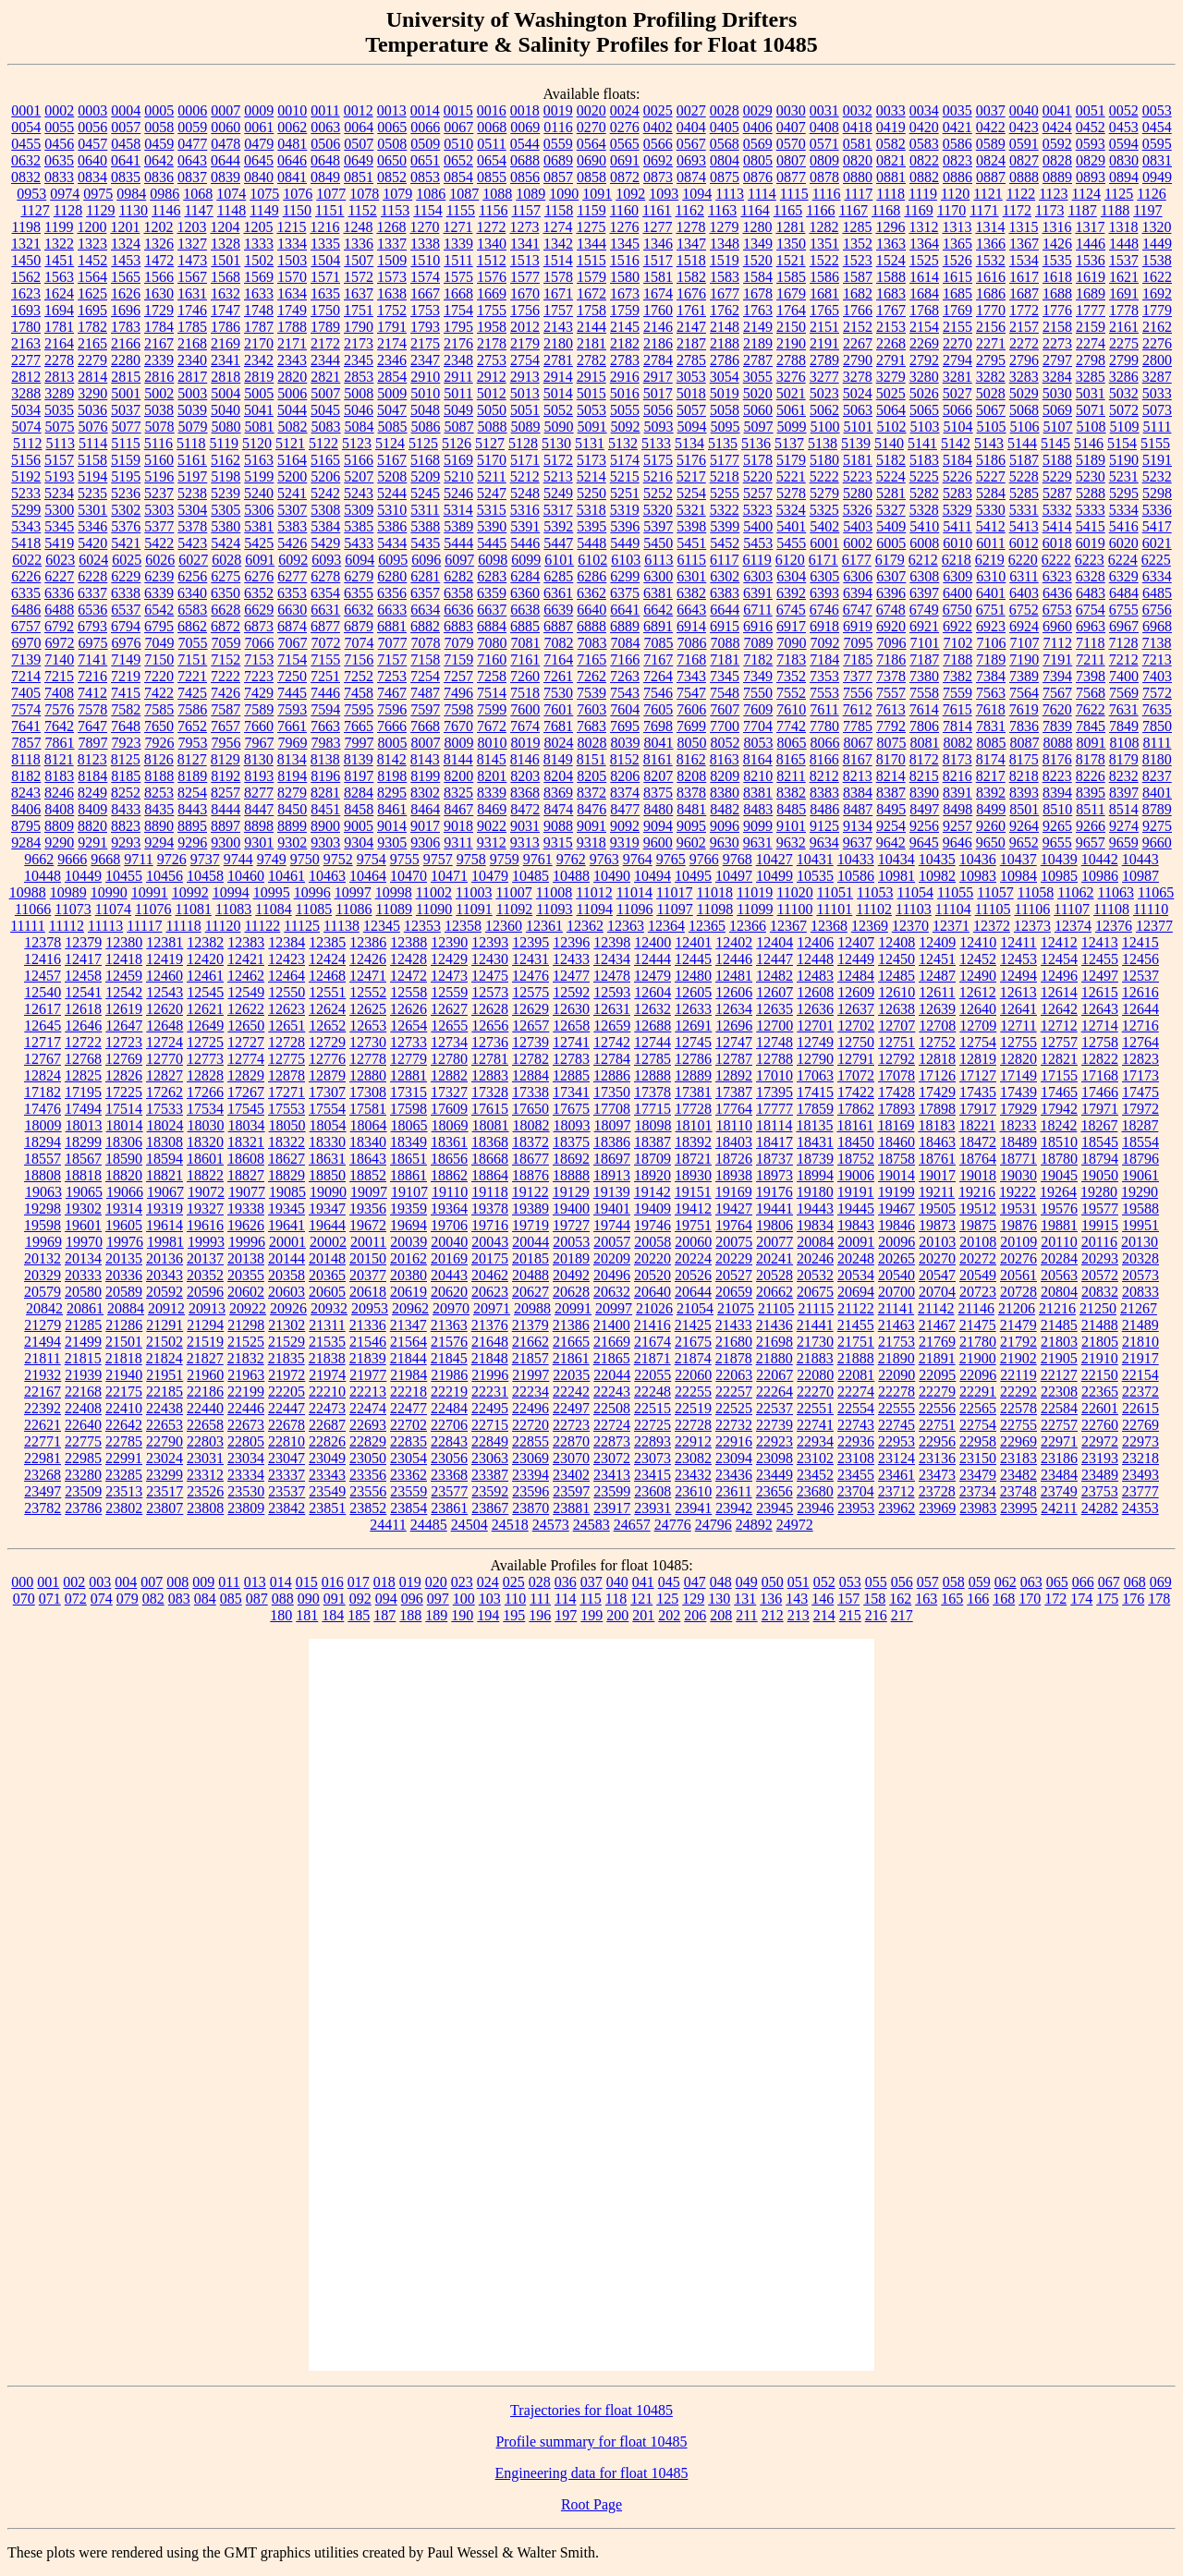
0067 (458, 127)
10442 (1099, 859)
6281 (425, 576)
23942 (733, 1508)
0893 (1090, 177)
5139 (856, 443)
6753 (1057, 609)
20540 (896, 1275)
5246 (458, 493)
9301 (259, 842)
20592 (164, 1292)
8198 (392, 776)
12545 (205, 992)
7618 (991, 709)
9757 (438, 859)
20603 (286, 1292)
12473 (449, 975)
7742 (791, 726)
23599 (611, 1491)
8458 (358, 809)
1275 (590, 227)
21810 (1140, 1341)
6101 (559, 560)
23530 (245, 1491)
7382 (957, 676)
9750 (305, 859)
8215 (924, 776)
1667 (425, 293)
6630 (292, 609)
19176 (774, 1192)
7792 (891, 726)
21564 (408, 1341)
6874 (292, 626)
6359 (491, 593)
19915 (1099, 1225)
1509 (392, 260)
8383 (824, 792)
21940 (123, 1375)
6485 (1157, 593)
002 (74, 1582)
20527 (733, 1275)
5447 (558, 543)
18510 (1059, 1142)
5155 (1155, 443)
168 (1004, 1598)
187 (384, 1615)
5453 (758, 543)
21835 (286, 1358)
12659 (611, 1025)
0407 (791, 127)
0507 (358, 144)
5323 (758, 510)
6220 (1023, 560)
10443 (1140, 859)
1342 (558, 243)
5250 (591, 493)
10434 (896, 859)
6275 (225, 576)
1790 (358, 327)
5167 (392, 460)
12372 (991, 926)
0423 (1024, 127)
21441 (815, 1325)
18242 (1058, 1125)
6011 (990, 543)
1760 (658, 310)
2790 (857, 360)
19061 (1140, 1175)
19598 (42, 1225)
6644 (724, 609)
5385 (358, 526)
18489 (1018, 1142)
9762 (571, 859)
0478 (225, 144)
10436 (977, 859)
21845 (449, 1358)
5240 (259, 493)
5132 (623, 443)
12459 (123, 975)
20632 (611, 1292)
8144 (458, 759)
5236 (125, 493)
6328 (1090, 576)
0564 (591, 144)
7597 (425, 709)
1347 (691, 243)
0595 (1157, 144)
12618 (83, 1009)
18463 (937, 1142)
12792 (896, 1059)
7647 (92, 726)
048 (721, 1582)
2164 (59, 343)
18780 (1059, 1158)
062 (1005, 1582)
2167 (159, 343)
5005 (259, 393)
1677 (724, 293)
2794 (957, 360)
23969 (937, 1508)
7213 (1157, 659)
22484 (449, 1408)
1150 (297, 210)
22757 (1059, 1425)
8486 (824, 809)
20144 (286, 1258)
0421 (957, 127)
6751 (991, 609)
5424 (225, 543)
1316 (1056, 227)
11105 (993, 909)
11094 (595, 909)
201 (643, 1615)
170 (1029, 1598)
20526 (693, 1275)
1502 (259, 260)
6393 (824, 593)
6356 (392, 593)
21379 (530, 1325)
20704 (937, 1292)
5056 (658, 410)
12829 (245, 1075)
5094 (692, 426)
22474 (367, 1408)
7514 (491, 693)
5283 (957, 493)
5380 (225, 526)
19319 (164, 1208)
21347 (408, 1325)
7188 (957, 659)
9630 (724, 842)
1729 (159, 310)
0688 (525, 160)
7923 (126, 743)
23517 (164, 1491)
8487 (857, 809)
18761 (937, 1158)
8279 (292, 792)
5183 (924, 460)
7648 (125, 726)
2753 (491, 360)
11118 (183, 926)
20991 (573, 1308)
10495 (693, 876)
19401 (611, 1208)
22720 (530, 1425)
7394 (1057, 676)
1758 (591, 310)
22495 (489, 1408)
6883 (458, 626)
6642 (658, 609)
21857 (530, 1358)
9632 (791, 842)
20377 (367, 1275)
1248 (357, 227)
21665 (571, 1341)
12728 (286, 1042)
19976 (124, 1242)
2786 (724, 360)
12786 (693, 1059)
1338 (425, 243)
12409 (937, 942)
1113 (729, 193)
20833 (1140, 1292)
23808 (205, 1508)
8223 (1057, 776)
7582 (125, 709)
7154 (292, 659)
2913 (525, 377)
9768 (737, 859)
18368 (489, 1142)
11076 (153, 909)
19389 (530, 1208)
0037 (991, 110)
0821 (891, 160)
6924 (1024, 626)
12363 (625, 926)
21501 (123, 1341)
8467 (458, 809)
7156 (358, 659)
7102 (958, 643)
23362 (408, 1475)
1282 (823, 227)
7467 (392, 693)
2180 (558, 343)
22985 (83, 1458)
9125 (824, 826)
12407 (855, 942)
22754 (977, 1425)
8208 (691, 776)
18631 (327, 1158)
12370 (910, 926)
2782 (591, 360)
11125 (302, 926)
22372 (1140, 1391)
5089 (526, 426)
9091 (591, 826)
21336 (367, 1325)
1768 (924, 310)
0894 (1124, 177)
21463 (896, 1325)
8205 (591, 776)
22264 (774, 1391)
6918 (824, 626)
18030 (206, 1125)
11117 (144, 926)
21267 (1138, 1308)
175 (1107, 1598)
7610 (791, 709)
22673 (245, 1425)
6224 (1123, 560)
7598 (458, 709)
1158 (558, 210)
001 (48, 1582)
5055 (625, 410)
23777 (1140, 1491)
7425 (192, 693)
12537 (1140, 975)
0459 (159, 144)
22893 (652, 1441)
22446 (245, 1408)
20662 (774, 1292)
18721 (693, 1158)
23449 (774, 1475)
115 (590, 1598)
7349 (758, 676)
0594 (1124, 144)
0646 (292, 160)
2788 (791, 360)
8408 (59, 809)
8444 (225, 809)
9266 (1090, 826)
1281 (790, 227)
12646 (83, 1025)
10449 (83, 876)
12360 (503, 926)
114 (565, 1598)
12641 (1018, 1009)
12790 (815, 1059)
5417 (1157, 526)
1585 (791, 277)
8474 (558, 809)
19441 (774, 1208)
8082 (958, 743)
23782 (42, 1508)
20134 (83, 1258)
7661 (292, 726)
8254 (192, 792)
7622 (1090, 709)
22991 (123, 1458)
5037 (125, 410)
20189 (571, 1258)
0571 (824, 144)
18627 (286, 1158)
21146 (976, 1308)
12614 (1059, 992)
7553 (824, 693)
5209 (425, 476)
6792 (59, 626)
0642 (159, 160)
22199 (245, 1391)
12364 (666, 926)
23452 (815, 1475)
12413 (1099, 942)
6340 (192, 593)
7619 (1024, 709)
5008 (358, 393)
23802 (123, 1508)
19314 (123, 1208)
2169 (225, 343)
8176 (1057, 759)
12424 (327, 959)
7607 (724, 709)
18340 (367, 1142)
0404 (691, 127)
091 (334, 1598)
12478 (611, 975)
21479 (1018, 1325)
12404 (774, 942)
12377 (1154, 926)
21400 (611, 1325)
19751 (693, 1225)
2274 (1090, 343)
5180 (824, 460)
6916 (758, 626)
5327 (891, 510)
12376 (1113, 926)
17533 (164, 1109)
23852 (367, 1508)
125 (667, 1598)
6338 (125, 593)
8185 (125, 776)
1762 (724, 310)
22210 (327, 1391)
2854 (392, 377)
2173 (358, 343)
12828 (205, 1075)
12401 (693, 942)
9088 (558, 826)
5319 (625, 510)
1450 (26, 260)
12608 (815, 992)
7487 (425, 693)
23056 (449, 1458)
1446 (1090, 243)
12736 (489, 1042)
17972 (1140, 1109)
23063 (489, 1458)
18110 (734, 1125)
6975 (93, 643)
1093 (663, 193)
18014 (124, 1125)
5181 (857, 460)
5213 (558, 476)
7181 (724, 659)
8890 (159, 826)
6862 (192, 626)
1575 (458, 277)
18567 (83, 1158)
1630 (159, 293)
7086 (692, 643)
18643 (367, 1158)
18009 (43, 1125)
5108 (1091, 426)
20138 (245, 1258)
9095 (691, 826)
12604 (652, 992)
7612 (857, 709)
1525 (924, 260)
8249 (92, 792)
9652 (1024, 842)
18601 (205, 1158)
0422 (991, 127)
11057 (995, 892)
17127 (977, 1075)
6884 (491, 626)
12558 (408, 992)
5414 (1057, 526)
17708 (611, 1109)
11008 (554, 892)
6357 (425, 593)
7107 (1025, 643)
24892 (754, 1524)
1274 (557, 227)
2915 (591, 377)
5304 (192, 510)
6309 (957, 576)
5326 (857, 510)
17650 (530, 1109)
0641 (125, 160)
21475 (977, 1325)
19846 (896, 1225)
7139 (26, 659)
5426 (292, 543)
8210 (758, 776)
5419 (59, 543)
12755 (1018, 1042)
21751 (855, 1341)
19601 (83, 1225)
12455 (1099, 959)
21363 (449, 1325)
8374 (625, 792)
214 (824, 1615)
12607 (774, 992)
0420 (924, 127)
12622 (245, 1009)
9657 (1090, 842)
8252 (125, 792)
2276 (1157, 343)
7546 (658, 693)
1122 (1020, 193)
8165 (791, 759)
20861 (85, 1308)
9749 (272, 859)
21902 (1018, 1358)
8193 (259, 776)
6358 (458, 593)
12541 (83, 992)
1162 (690, 210)
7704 (758, 726)
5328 (924, 510)
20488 (530, 1275)
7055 (193, 643)
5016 (625, 393)
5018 (691, 393)
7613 (891, 709)
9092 (625, 826)
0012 (358, 110)
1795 (458, 327)
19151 (693, 1192)
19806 (774, 1225)
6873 (259, 626)
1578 (558, 277)
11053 (875, 892)
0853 (425, 177)
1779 (1157, 310)
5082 (293, 426)
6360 (525, 593)
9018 (458, 826)
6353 (292, 593)
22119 (1018, 1375)
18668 (489, 1158)
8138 (325, 759)
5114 (93, 443)
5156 (26, 460)
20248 (855, 1258)
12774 (245, 1059)
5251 (625, 493)
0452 (1090, 127)
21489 (1140, 1325)
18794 (1099, 1158)
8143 (425, 759)
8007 (426, 743)
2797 (1057, 360)
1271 (457, 227)
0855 (491, 177)
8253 (159, 792)
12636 (815, 1009)
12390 (449, 942)
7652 (192, 726)
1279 (723, 227)
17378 (652, 1092)
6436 (1057, 593)
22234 (530, 1391)
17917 (977, 1109)
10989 (68, 892)
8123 (92, 759)
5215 (625, 476)
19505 (937, 1208)
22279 (937, 1391)
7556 (857, 693)
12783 (571, 1059)
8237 (1157, 776)
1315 (1023, 227)
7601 (558, 709)
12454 (1059, 959)
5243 (358, 493)
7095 (858, 643)
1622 (1157, 277)
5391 (525, 526)
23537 (286, 1491)
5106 (1025, 426)
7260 (525, 676)
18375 (571, 1142)
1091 (597, 193)
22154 (1140, 1375)
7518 (525, 693)
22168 (83, 1391)
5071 (1090, 410)
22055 (652, 1375)
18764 (977, 1158)
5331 (1024, 510)
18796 (1140, 1158)
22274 (855, 1391)
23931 (652, 1508)
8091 (1091, 743)
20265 (896, 1258)
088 (283, 1598)
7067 (293, 643)
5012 (491, 393)
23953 (855, 1508)
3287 (1157, 377)
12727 (245, 1042)
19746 (652, 1225)
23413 (611, 1475)
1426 (1057, 243)
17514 (123, 1109)
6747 (857, 609)
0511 (491, 144)
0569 (758, 144)
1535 (1057, 260)
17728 (693, 1109)
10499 (774, 876)
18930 (693, 1175)
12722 (83, 1042)
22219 (449, 1391)
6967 (1124, 626)
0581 (857, 144)
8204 (558, 776)
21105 (776, 1308)
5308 (325, 510)
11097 (674, 909)
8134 (292, 759)
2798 (1090, 360)
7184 (824, 659)
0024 (625, 110)
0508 (392, 144)
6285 (558, 576)
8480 (658, 809)
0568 (724, 144)
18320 (205, 1142)
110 (515, 1598)
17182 (42, 1092)
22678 (286, 1425)
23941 (693, 1508)
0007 (225, 110)
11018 (714, 892)
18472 (977, 1142)
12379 (83, 942)
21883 (815, 1358)
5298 (1157, 493)
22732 (733, 1425)
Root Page (591, 2504)
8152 (625, 759)
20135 (123, 1258)
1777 (1090, 310)
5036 (92, 410)
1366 (991, 243)
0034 (924, 110)
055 (876, 1582)
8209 (724, 776)
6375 (625, 593)
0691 (625, 160)
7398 (1090, 676)
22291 (977, 1391)
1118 (890, 193)
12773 (205, 1059)
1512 (491, 260)
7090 (792, 643)
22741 (815, 1425)
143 (797, 1598)
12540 (42, 992)
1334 (292, 243)
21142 (936, 1308)
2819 (259, 377)
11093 (554, 909)
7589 (259, 709)
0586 (957, 144)
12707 (896, 1025)
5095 (725, 426)
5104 (958, 426)
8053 (759, 743)
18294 (42, 1142)
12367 (788, 926)
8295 (392, 792)
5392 (558, 526)
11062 (1075, 892)
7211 (1090, 659)
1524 (891, 260)
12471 (367, 975)
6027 (193, 560)
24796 (713, 1524)
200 (617, 1615)
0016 (491, 110)
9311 (458, 842)
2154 (924, 327)
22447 (286, 1408)
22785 (123, 1441)
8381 (758, 792)
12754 (977, 1042)
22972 (1099, 1441)
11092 (514, 909)
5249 (558, 493)
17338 (530, 1092)
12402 (733, 942)
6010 (957, 543)
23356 (367, 1475)
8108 (1125, 743)
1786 (225, 327)
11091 (474, 909)
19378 (489, 1208)
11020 (794, 892)
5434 (392, 543)
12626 (408, 1009)
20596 (205, 1292)
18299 (83, 1142)
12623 (286, 1009)
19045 (1059, 1175)
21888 (855, 1358)
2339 (159, 360)
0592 (1057, 144)
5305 (225, 510)
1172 (1017, 210)
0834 (92, 177)
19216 (976, 1192)
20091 (855, 1242)
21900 (977, 1358)
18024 (165, 1125)
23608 (652, 1491)
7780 (824, 726)
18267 (1098, 1125)
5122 (323, 443)
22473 (327, 1408)
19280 (1098, 1192)
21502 (164, 1341)
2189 (758, 343)
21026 (654, 1308)
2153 (891, 327)
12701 (815, 1025)
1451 (59, 260)
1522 (824, 260)
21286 (123, 1325)
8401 (1157, 792)
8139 (358, 759)
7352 (791, 676)
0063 (325, 127)
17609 (449, 1109)
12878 (286, 1075)
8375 (658, 792)
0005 (159, 110)
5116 (158, 443)
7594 (325, 709)
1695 (92, 310)
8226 (1090, 776)
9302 (292, 842)
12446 (733, 959)
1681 (824, 293)
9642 (891, 842)
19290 (1139, 1192)
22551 (815, 1408)
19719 (530, 1225)
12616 (1140, 992)
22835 (408, 1441)
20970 (451, 1308)
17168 (1099, 1075)
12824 (42, 1075)
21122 (855, 1308)
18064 (368, 1125)
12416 (42, 959)
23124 (896, 1458)
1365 (957, 243)
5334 (1124, 510)
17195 (83, 1092)
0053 (1157, 110)
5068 (1024, 410)
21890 (896, 1358)
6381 (658, 593)
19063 (43, 1192)
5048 (425, 410)
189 (436, 1615)
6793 (92, 626)
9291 (92, 842)
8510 (1057, 809)
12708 (937, 1025)
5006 (292, 393)
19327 (205, 1208)
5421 (125, 543)
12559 (449, 992)
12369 (869, 926)
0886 (957, 177)
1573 (392, 277)
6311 (1023, 576)
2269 (924, 343)
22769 (1140, 1425)
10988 (27, 892)
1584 (758, 277)
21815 (83, 1358)
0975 (98, 193)
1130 (133, 210)
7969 (293, 743)
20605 (327, 1292)
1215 (291, 227)
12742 (611, 1042)
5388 (425, 526)
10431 (815, 859)
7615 (957, 709)
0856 (525, 177)
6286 (591, 576)
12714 (1099, 1025)
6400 (957, 593)
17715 (652, 1109)
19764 (733, 1225)
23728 (937, 1491)
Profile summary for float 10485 (591, 2441)
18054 (328, 1125)
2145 (625, 327)
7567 (1057, 693)
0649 (358, 160)
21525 (245, 1341)
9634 (824, 842)
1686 (991, 293)
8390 (924, 792)
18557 (42, 1158)
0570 (791, 144)
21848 (489, 1358)
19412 (693, 1208)
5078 (160, 426)
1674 (658, 293)
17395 (774, 1092)
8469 (491, 809)
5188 (1057, 460)
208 (721, 1615)
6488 (59, 609)
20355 (245, 1275)
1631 (192, 293)
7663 (325, 726)
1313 (956, 227)
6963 (1090, 626)
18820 (123, 1175)
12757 (1059, 1042)
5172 (558, 460)
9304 (358, 842)
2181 (591, 343)
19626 (245, 1225)
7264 (658, 676)
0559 (558, 144)
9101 (791, 826)
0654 (491, 160)
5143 (989, 443)
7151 (192, 659)
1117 (858, 193)
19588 (1140, 1208)
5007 (325, 393)
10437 (1018, 859)
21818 (123, 1358)
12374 (1073, 926)
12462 (245, 975)
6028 (226, 560)
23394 (530, 1475)
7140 (59, 659)
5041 (259, 410)
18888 (571, 1175)
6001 (824, 543)
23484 (1059, 1475)
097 (438, 1598)
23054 (408, 1458)
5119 (224, 443)
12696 (733, 1025)
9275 (1157, 826)
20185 (530, 1258)
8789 (1157, 809)
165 (952, 1598)
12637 (855, 1009)
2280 (125, 360)
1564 (92, 277)
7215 (59, 676)
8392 (991, 792)
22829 (367, 1441)
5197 (192, 476)
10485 (530, 876)
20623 (489, 1292)
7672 (491, 726)
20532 (815, 1275)
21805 (1099, 1341)
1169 (918, 210)
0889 (1057, 177)
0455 (26, 144)
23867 (489, 1508)
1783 (125, 327)
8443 (192, 809)
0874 (691, 177)
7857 (27, 743)
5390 (491, 526)
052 (824, 1582)
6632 (358, 609)
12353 (422, 926)
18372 (530, 1142)
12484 (855, 975)
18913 (611, 1175)
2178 (491, 343)
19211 (937, 1192)
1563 (59, 277)
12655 (449, 1025)
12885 (571, 1075)
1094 (697, 193)
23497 (42, 1491)
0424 (1057, 127)
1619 (1090, 277)
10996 (312, 892)
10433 (855, 859)
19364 (449, 1208)
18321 (245, 1142)
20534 (855, 1275)
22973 (1140, 1441)
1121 (987, 193)
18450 (855, 1142)
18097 (612, 1125)
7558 (924, 693)
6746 (824, 609)
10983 (977, 876)
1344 (591, 243)
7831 (991, 726)
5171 (525, 460)
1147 (198, 210)
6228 (92, 576)
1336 (358, 243)
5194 (92, 476)
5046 (358, 410)
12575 (530, 992)
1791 (392, 327)
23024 (164, 1458)
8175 (1024, 759)
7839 (1057, 726)
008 (177, 1582)
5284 (991, 493)
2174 (392, 343)
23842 (286, 1508)
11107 (1072, 909)
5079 (193, 426)
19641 (286, 1225)
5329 (957, 510)
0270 (591, 127)
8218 (1024, 776)
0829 (1090, 160)
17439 (1018, 1092)
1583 (724, 277)
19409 (652, 1208)
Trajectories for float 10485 (591, 2410)
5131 (589, 443)
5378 (192, 526)
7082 (559, 643)
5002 (159, 393)
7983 (326, 743)
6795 (159, 626)
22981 (42, 1458)
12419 (164, 959)
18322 (286, 1142)
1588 (891, 277)
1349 (758, 243)
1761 (691, 310)
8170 (891, 759)
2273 (1057, 343)
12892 (733, 1075)
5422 (159, 543)
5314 (458, 510)
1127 (34, 210)
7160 (491, 659)
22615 (1140, 1408)
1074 (231, 193)
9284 (26, 842)
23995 (1018, 1508)
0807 (791, 160)
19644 (327, 1225)
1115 (794, 193)
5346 (92, 526)
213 (798, 1615)
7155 (325, 659)
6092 (293, 560)
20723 (977, 1292)
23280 (83, 1475)
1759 (625, 310)
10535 (815, 876)
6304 (791, 576)
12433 (571, 959)
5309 (358, 510)
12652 (327, 1025)
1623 (26, 293)
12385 (327, 942)
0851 (358, 177)
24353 (1140, 1508)
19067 (165, 1192)
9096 (724, 826)
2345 (358, 360)
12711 (1018, 1025)
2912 (491, 377)
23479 (977, 1475)
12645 (42, 1025)
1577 (525, 277)
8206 (625, 776)
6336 (59, 593)
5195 (125, 476)
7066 (259, 643)
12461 (205, 975)
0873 (658, 177)
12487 (937, 975)
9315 (558, 842)
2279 (92, 360)
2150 (791, 327)
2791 (891, 360)
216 (876, 1615)
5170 (491, 460)
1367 (1024, 243)
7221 (192, 676)
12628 (489, 1009)
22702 (408, 1425)
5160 (159, 460)
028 (540, 1582)
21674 (652, 1341)
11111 (27, 926)
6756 (1157, 609)
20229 (733, 1258)
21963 (245, 1375)
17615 (489, 1109)
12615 (1099, 992)
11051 (835, 892)
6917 (791, 626)
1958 (491, 327)
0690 (591, 160)
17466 (1099, 1092)
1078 (364, 193)
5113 (59, 443)
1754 (458, 310)
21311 (327, 1325)
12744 (652, 1042)
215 (850, 1615)
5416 (1124, 526)
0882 (924, 177)
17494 (83, 1109)
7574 (26, 709)
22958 (977, 1441)
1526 (957, 260)
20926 (288, 1308)
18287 (1139, 1125)
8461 (392, 809)
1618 (1057, 277)
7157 (392, 659)
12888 (652, 1075)
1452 (92, 260)
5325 (824, 510)
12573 (489, 992)
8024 (559, 743)
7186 (891, 659)
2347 (425, 360)
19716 (489, 1225)
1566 (159, 277)
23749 (1059, 1491)
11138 (341, 926)
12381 (164, 942)
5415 (1090, 526)
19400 (571, 1208)
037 (591, 1582)
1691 (1124, 293)
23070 (571, 1458)
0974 (64, 193)
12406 (815, 942)
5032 (1124, 393)
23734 (977, 1491)
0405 (724, 127)
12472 (408, 975)
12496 (1059, 975)
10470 (408, 876)
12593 (611, 992)
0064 (358, 127)
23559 (408, 1491)
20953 (369, 1308)
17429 (937, 1092)
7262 (591, 676)
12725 (205, 1042)
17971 (1099, 1109)
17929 (1018, 1109)
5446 (525, 543)
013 (255, 1582)
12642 (1059, 1009)
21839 (367, 1358)
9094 (658, 826)
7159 (458, 659)
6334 (1157, 576)
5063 (857, 410)
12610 (896, 992)
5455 (791, 543)
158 (874, 1598)
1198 (26, 227)
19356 (367, 1208)
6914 (691, 626)
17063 (815, 1075)
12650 (245, 1025)
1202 (158, 227)
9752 (338, 859)
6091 (259, 560)
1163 (722, 210)
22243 (611, 1391)
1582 (691, 277)
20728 (1018, 1292)
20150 (367, 1258)
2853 (358, 377)
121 (641, 1598)
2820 (292, 377)
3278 (857, 377)
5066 (957, 410)
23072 (611, 1458)
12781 (489, 1059)
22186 (205, 1391)
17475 (1140, 1092)
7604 (625, 709)
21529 (286, 1341)
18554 (1140, 1142)
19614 (164, 1225)
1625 (92, 293)
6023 (60, 560)
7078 (426, 643)
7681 (558, 726)
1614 (924, 277)
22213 (367, 1391)
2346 (392, 360)
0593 (1090, 144)
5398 (691, 526)
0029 (758, 110)
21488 (1099, 1325)
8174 (991, 759)
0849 (325, 177)
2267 (857, 343)
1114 (762, 193)
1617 (1024, 277)
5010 (425, 393)
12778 (367, 1059)
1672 (591, 293)
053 (850, 1582)
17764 (733, 1109)
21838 (327, 1358)
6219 (990, 560)
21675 (693, 1341)
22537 (774, 1408)
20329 (42, 1275)
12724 (164, 1042)
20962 (410, 1308)
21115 (816, 1308)
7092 (825, 643)
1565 (125, 277)
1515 (591, 260)
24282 (1099, 1508)
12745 (693, 1042)
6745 (791, 609)
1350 (791, 243)
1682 (857, 293)
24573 (550, 1524)
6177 (857, 560)
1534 (1024, 260)
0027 (691, 110)
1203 (191, 227)
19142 (652, 1192)
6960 (1057, 626)
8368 (525, 792)
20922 (247, 1308)
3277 (824, 377)
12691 (693, 1025)
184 (333, 1615)
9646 (957, 842)
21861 (571, 1358)
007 (151, 1582)
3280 (924, 377)
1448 (1124, 243)
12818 (937, 1059)
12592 (571, 992)
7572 (1157, 693)
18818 (83, 1175)
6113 (658, 560)
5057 (691, 410)
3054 (724, 377)
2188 (724, 343)
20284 (1059, 1258)
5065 (924, 410)
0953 (31, 193)
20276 (1018, 1258)
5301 (92, 510)
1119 (923, 193)
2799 (1124, 360)
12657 (530, 1025)
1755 (491, 310)
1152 (362, 210)
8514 (1124, 809)
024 (488, 1582)
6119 (756, 560)
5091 (592, 426)
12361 (544, 926)
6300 (658, 576)
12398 (611, 942)
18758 (896, 1158)
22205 (286, 1391)
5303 (159, 510)
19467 (896, 1208)
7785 (857, 726)
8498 (957, 809)
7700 (724, 726)
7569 (1124, 693)
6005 (891, 543)
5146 (1089, 443)
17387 (733, 1092)
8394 (1057, 792)
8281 (325, 792)
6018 (1057, 543)
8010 (492, 743)
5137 (789, 443)
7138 (1156, 643)
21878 (733, 1358)
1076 (297, 193)
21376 (489, 1325)
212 (773, 1615)
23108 (855, 1458)
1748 (259, 310)
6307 (891, 576)
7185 (857, 659)
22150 (1099, 1375)
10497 (733, 876)
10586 (855, 876)
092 (360, 1598)
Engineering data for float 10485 (592, 2473)
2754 (525, 360)
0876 (758, 177)
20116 (1099, 1242)
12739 (530, 1042)
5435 (425, 543)
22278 (896, 1391)
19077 (246, 1192)
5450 (658, 543)
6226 (26, 576)
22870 (571, 1441)
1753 (425, 310)
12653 (367, 1025)
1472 (159, 260)
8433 (125, 809)
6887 (558, 626)
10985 (1059, 876)
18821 (164, 1175)
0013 (392, 110)
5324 (791, 510)
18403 (733, 1142)
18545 (1099, 1142)
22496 (530, 1408)
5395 (591, 526)
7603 (591, 709)
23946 (815, 1508)
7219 (125, 676)
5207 (358, 476)
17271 (286, 1092)
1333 (259, 243)
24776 (672, 1524)
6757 (26, 626)
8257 (225, 792)
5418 (26, 543)
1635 (325, 293)
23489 (1099, 1475)
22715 (489, 1425)
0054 (26, 127)
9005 (358, 826)
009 (203, 1582)
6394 (857, 593)
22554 (855, 1408)
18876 (530, 1175)
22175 (123, 1391)
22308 (1059, 1391)
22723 (571, 1425)
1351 (824, 243)
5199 (259, 476)
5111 (1157, 426)
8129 (225, 759)
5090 (559, 426)
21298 (245, 1325)
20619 (408, 1292)
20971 (491, 1308)
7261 (558, 676)
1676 (691, 293)
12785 (652, 1059)
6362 (591, 593)
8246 (59, 792)
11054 (915, 892)
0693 (691, 160)
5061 (791, 410)
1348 (724, 243)
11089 (394, 909)
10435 (937, 859)
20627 (530, 1292)
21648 (489, 1341)
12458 (83, 975)
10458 (205, 876)
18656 (449, 1158)
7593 (292, 709)
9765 (671, 859)
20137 (205, 1258)
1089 (530, 193)
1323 (92, 243)
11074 (113, 909)
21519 (205, 1341)
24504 (469, 1524)
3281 (957, 377)
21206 (1016, 1308)
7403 (1157, 676)
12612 (977, 992)
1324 (125, 243)
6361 (558, 593)
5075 (60, 426)
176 (1133, 1598)
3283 (1024, 377)
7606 (691, 709)
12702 (855, 1025)
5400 (758, 526)
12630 (571, 1009)
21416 (652, 1325)
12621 (205, 1009)
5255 (724, 493)
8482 (724, 809)
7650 (159, 726)
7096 (892, 643)
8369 (558, 792)
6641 (625, 609)
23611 (733, 1491)
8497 (924, 809)
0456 (59, 144)
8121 (59, 759)
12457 (42, 975)
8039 (625, 743)
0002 (59, 110)
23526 (205, 1491)
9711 (138, 859)
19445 (855, 1208)
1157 (525, 210)
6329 (1124, 576)
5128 (523, 443)
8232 (1124, 776)
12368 (829, 926)
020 (436, 1582)
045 (669, 1582)
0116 (557, 127)
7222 (225, 676)
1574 (425, 277)
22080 (815, 1375)
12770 (164, 1059)
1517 (658, 260)
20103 (937, 1242)
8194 (292, 776)
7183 (791, 659)
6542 (159, 609)
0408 (824, 127)
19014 (896, 1175)
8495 (891, 809)
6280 (392, 576)
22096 (977, 1375)
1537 (1124, 260)
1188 (1115, 210)
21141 (896, 1308)
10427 (774, 859)
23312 (205, 1475)
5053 (591, 410)
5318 (591, 510)
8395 (1090, 792)
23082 (693, 1458)
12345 (381, 926)
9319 (625, 842)
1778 (1124, 310)
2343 (292, 360)
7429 (259, 693)
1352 (857, 243)
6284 (525, 576)
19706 (449, 1225)
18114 (774, 1125)
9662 (39, 859)
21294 (205, 1325)
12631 (611, 1009)
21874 (693, 1358)
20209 (611, 1258)
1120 (955, 193)
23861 (449, 1508)
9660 (1157, 842)
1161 (656, 210)
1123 (1053, 193)
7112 (1057, 643)
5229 (1057, 476)
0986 (164, 193)
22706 (449, 1425)
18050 (287, 1125)
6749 (924, 609)
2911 (458, 377)
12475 (489, 975)
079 (127, 1598)
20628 (571, 1292)
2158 (1057, 327)
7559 (957, 693)
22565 (977, 1408)
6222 (1056, 560)
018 (384, 1582)
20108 (977, 1242)
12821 (1059, 1059)
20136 (164, 1258)
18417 (774, 1142)
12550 (286, 992)
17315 (408, 1092)
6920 (891, 626)
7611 (824, 709)
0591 (1024, 144)
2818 (225, 377)
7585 (159, 709)
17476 (42, 1109)
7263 (625, 676)
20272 (977, 1258)
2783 (625, 360)
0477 (192, 144)
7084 (625, 643)
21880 (774, 1358)
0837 (192, 177)
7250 (292, 676)
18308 (164, 1142)
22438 (164, 1408)
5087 (459, 426)
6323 (1057, 576)
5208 (392, 476)
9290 (59, 842)
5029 (1024, 393)
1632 (225, 293)
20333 (83, 1275)
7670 (458, 726)
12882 (449, 1075)
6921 (924, 626)
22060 (693, 1375)
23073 (652, 1458)
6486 (26, 609)
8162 (691, 759)
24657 (632, 1524)
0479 (259, 144)
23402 (571, 1475)
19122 (530, 1192)
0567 (691, 144)
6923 (991, 626)
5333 (1090, 510)
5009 (392, 393)
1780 (26, 327)
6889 (625, 626)
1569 (259, 277)
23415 (652, 1475)
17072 (855, 1075)
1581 (658, 277)
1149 (264, 210)
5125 (423, 443)
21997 (530, 1375)
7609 (758, 709)
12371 (951, 926)
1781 (59, 327)
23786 (83, 1508)
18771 (1018, 1158)
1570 (292, 277)
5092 (625, 426)
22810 (286, 1441)
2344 (325, 360)
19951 (1140, 1225)
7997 (359, 743)
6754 (1090, 609)
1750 (325, 310)
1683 (891, 293)
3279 (891, 377)
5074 (27, 426)
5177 (724, 460)
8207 (658, 776)
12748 (774, 1042)
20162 (408, 1258)
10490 (611, 876)
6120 (790, 560)
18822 (205, 1175)
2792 (924, 360)
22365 (1099, 1391)
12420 (205, 959)
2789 (824, 360)
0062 (292, 127)
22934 (815, 1441)
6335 (26, 593)
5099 (792, 426)
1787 (259, 327)
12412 (1059, 942)
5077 (126, 426)
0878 (824, 177)
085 (231, 1598)
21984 (408, 1375)
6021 (1157, 543)
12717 (42, 1042)
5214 (591, 476)
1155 (460, 210)
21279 (42, 1325)
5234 (59, 493)
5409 (891, 526)
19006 (855, 1175)
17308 (367, 1092)
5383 (292, 526)
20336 (123, 1275)
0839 (225, 177)
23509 (83, 1491)
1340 (491, 243)
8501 (1024, 809)
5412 (991, 526)
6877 (325, 626)
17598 (408, 1109)
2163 (26, 343)
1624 (59, 293)
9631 (758, 842)
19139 (611, 1192)
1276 (624, 227)
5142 (955, 443)
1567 (192, 277)
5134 (689, 443)
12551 (327, 992)
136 (771, 1598)
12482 (774, 975)
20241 (774, 1258)
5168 (425, 460)
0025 (658, 110)
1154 (427, 210)
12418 (123, 959)
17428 (896, 1092)
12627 (449, 1009)
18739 (815, 1158)
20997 (613, 1308)
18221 (976, 1125)
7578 (92, 709)
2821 (325, 377)
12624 (327, 1009)
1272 (491, 227)
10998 (393, 892)
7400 (1124, 676)
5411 (957, 526)
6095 (393, 560)
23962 (896, 1508)
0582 (891, 144)
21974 (327, 1375)
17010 (774, 1075)
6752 (1024, 609)
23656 (774, 1491)
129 (693, 1598)
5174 (625, 460)
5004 (225, 393)
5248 (525, 493)
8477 (625, 809)
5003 (192, 393)
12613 (1018, 992)
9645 (924, 842)
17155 (1059, 1075)
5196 (159, 476)
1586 (824, 277)
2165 (92, 343)
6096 (426, 560)
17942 (1059, 1109)
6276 (259, 576)
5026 (924, 393)
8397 (1124, 792)
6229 (125, 576)
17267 (245, 1092)
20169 (449, 1258)
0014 (425, 110)
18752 (855, 1158)
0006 (192, 110)
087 (257, 1598)
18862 (449, 1175)
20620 (449, 1292)
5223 (857, 476)
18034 (246, 1125)
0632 (26, 160)
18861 (408, 1175)
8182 (26, 776)
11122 (262, 926)
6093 (326, 560)
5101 (858, 426)
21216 (1057, 1308)
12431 (530, 959)
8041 (659, 743)
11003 (474, 892)
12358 (463, 926)
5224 (891, 476)
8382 (791, 792)
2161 (1124, 327)
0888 (1024, 177)
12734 (449, 1042)
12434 (611, 959)
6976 (126, 643)
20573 (1140, 1275)
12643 (1099, 1009)
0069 (525, 127)
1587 (857, 277)
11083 (233, 909)
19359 (408, 1208)
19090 (328, 1192)
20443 (449, 1275)
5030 (1057, 393)
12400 (652, 942)
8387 (891, 792)
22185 (164, 1391)
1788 (292, 327)
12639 (937, 1009)
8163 (724, 759)
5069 (1057, 410)
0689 (558, 160)
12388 (408, 942)
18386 (611, 1142)
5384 (325, 526)
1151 (329, 210)
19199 (896, 1192)
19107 (409, 1192)
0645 (259, 160)
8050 (692, 743)
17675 (571, 1109)
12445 (693, 959)
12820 (1018, 1059)
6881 (392, 626)
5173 (591, 460)
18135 (814, 1125)
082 (153, 1598)
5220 (758, 476)
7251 (325, 676)
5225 (924, 476)
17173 (1140, 1075)
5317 (558, 510)
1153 (395, 210)
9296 (192, 842)
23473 (937, 1475)
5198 (225, 476)
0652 (458, 160)
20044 (530, 1242)
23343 (327, 1475)
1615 (957, 277)
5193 (59, 476)
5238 (192, 493)
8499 (991, 809)
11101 (834, 909)
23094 (733, 1458)
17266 (205, 1092)
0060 (225, 127)
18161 (854, 1125)
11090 (434, 909)
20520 (652, 1275)
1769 (957, 310)
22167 (42, 1391)
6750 (957, 609)
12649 (205, 1025)
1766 (857, 310)
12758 (1099, 1042)
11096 (634, 909)
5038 (159, 410)
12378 (42, 942)
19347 (327, 1208)
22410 (123, 1408)
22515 (652, 1408)
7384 (991, 676)
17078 (896, 1075)
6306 (857, 576)
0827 (1024, 160)
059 (980, 1582)
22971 (1059, 1441)
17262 (164, 1092)
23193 (1099, 1458)
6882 (425, 626)
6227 (59, 576)
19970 (84, 1242)
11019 (755, 892)
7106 (991, 643)
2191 (824, 343)
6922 (957, 626)
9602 (691, 842)
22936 (855, 1441)
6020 (1124, 543)
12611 (937, 992)
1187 (1081, 210)
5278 (791, 493)
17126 (937, 1075)
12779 (408, 1059)
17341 (571, 1092)
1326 (159, 243)
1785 (192, 327)
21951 (164, 1375)
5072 (1124, 410)
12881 (408, 1075)
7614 (924, 709)
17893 (896, 1109)
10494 (652, 876)
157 (848, 1598)
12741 (571, 1042)
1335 (325, 243)
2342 (259, 360)
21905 (1059, 1358)
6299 (625, 576)
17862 (855, 1109)
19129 (571, 1192)
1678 (758, 293)
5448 (591, 543)
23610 (693, 1491)
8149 (558, 759)
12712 (1059, 1025)
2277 (26, 360)
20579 (42, 1292)
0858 (591, 177)
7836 (1024, 726)
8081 (925, 743)
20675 (815, 1292)
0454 (1157, 127)
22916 (733, 1441)
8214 (891, 776)
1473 (192, 260)
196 (540, 1615)
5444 (458, 543)
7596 (392, 709)
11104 (953, 909)
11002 (434, 892)
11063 (1116, 892)
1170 (951, 210)
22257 (733, 1391)
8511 (1090, 809)
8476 (591, 809)
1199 (58, 227)
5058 (724, 410)
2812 (26, 377)
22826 (327, 1441)
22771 (42, 1441)
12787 (733, 1059)
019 (410, 1582)
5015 (591, 393)
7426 (225, 693)
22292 (1018, 1391)
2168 (192, 343)
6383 (724, 593)
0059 (192, 127)
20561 (1018, 1275)
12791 (855, 1059)
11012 (594, 892)
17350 (611, 1092)
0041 (1057, 110)
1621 (1124, 277)
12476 (530, 975)
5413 (1024, 526)
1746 (192, 310)
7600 (525, 709)
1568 (225, 277)
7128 (1123, 643)
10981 (896, 876)
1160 (624, 210)
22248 (652, 1391)
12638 (896, 1009)
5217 (691, 476)
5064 (891, 410)
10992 (190, 892)
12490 (977, 975)
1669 (491, 293)
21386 (571, 1325)
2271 (991, 343)
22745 (896, 1425)
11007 (513, 892)
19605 (123, 1225)
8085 (991, 743)
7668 (425, 726)
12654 (408, 1025)
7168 (691, 659)
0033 (891, 110)
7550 (758, 693)
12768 (83, 1059)
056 (902, 1582)
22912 (693, 1441)
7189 (991, 659)
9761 (538, 859)
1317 (1089, 227)
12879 (327, 1075)
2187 (691, 343)
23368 (449, 1475)
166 (978, 1598)
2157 (1024, 327)
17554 (327, 1109)
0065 (392, 127)
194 (488, 1615)
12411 (1018, 942)
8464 (425, 809)
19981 (165, 1242)
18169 (895, 1125)
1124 (1086, 193)
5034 (26, 410)
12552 (367, 992)
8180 (1157, 759)
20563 (1059, 1275)
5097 (759, 426)
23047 (286, 1458)
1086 (430, 193)
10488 (571, 876)
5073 (1157, 410)
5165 (325, 460)
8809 (59, 826)
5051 (525, 410)
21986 (449, 1375)
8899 (292, 826)
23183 (1018, 1458)
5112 (27, 443)
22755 (1018, 1425)
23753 (1099, 1491)
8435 (159, 809)
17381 (693, 1092)
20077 (774, 1242)
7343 (691, 676)
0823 (957, 160)
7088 (725, 643)
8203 (525, 776)
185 (359, 1615)
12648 (164, 1025)
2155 (957, 327)
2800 (1157, 360)
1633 (259, 293)
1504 (325, 260)
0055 (59, 127)
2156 (991, 327)
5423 (192, 543)
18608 (245, 1158)
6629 (259, 609)
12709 (977, 1025)
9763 (604, 859)
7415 (125, 693)
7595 (358, 709)
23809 (245, 1508)
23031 (205, 1458)
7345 (724, 676)
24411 (388, 1524)
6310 (991, 576)
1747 (225, 310)
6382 (691, 593)
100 (464, 1598)
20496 (611, 1275)
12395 (530, 942)
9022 (491, 826)
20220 (652, 1258)
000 (22, 1582)
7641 (26, 726)
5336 (1157, 510)
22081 (855, 1375)
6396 (891, 593)
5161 (192, 460)
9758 (471, 859)
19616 (205, 1225)
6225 (1156, 560)
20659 (733, 1292)
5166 (358, 460)
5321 (691, 510)
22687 (327, 1425)
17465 (1059, 1092)
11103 (914, 909)
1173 (1049, 210)
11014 (634, 892)
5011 (458, 393)
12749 (815, 1042)
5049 (458, 410)
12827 (164, 1075)
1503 (292, 260)
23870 (530, 1508)
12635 (774, 1009)
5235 (92, 493)
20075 (733, 1242)
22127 (1059, 1375)
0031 (824, 110)
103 (490, 1598)
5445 (491, 543)
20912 (166, 1308)
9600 (658, 842)
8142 (392, 759)
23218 (1140, 1458)
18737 (774, 1158)
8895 (192, 826)
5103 (925, 426)
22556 (937, 1408)
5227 (991, 476)
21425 (693, 1325)
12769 (123, 1059)
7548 (724, 693)
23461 (896, 1475)
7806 (924, 726)
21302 (286, 1325)
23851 (327, 1508)
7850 (1157, 726)
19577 (1099, 1208)
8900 (325, 826)
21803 (1059, 1341)
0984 (131, 193)
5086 (426, 426)
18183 (936, 1125)
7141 (92, 659)
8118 (25, 759)
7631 (1124, 709)
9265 (1057, 826)
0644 (225, 160)
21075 (735, 1308)
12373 (1032, 926)
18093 (572, 1125)
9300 (225, 842)
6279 (358, 576)
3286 (1124, 377)
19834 (815, 1225)
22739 (774, 1425)
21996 (489, 1375)
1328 (225, 243)
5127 (490, 443)
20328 (1140, 1258)
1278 (690, 227)
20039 (408, 1242)
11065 (1156, 892)
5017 (658, 393)
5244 (392, 493)
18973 (774, 1175)
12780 (449, 1059)
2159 (1090, 327)
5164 (292, 460)
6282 (458, 576)
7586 (192, 709)
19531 (1018, 1208)
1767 (891, 310)
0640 (92, 160)
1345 (625, 243)
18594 (164, 1158)
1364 (924, 243)
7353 (824, 676)
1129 (100, 210)
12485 (896, 975)
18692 (571, 1158)
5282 (924, 493)
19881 (1059, 1225)
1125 (1118, 193)
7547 (691, 693)
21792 (1018, 1341)
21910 (1099, 1358)
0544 (525, 144)
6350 (225, 593)
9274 (1124, 826)
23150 (977, 1458)
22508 (611, 1408)
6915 (724, 626)
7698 (658, 726)
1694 (59, 310)
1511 (458, 260)
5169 (458, 460)
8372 (591, 792)
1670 (525, 293)
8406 (26, 809)
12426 (367, 959)
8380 (724, 792)
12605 (693, 992)
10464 (367, 876)
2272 (1024, 343)
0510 (458, 144)
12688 (652, 1025)
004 (126, 1582)
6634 (425, 609)
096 (412, 1598)
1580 (625, 277)
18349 (408, 1142)
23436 (733, 1475)
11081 (194, 909)
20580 (83, 1292)
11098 (715, 909)
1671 (558, 293)
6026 (160, 560)
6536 (92, 609)
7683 (591, 726)
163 (926, 1598)
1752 (392, 310)
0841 (292, 177)
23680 (815, 1491)
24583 (591, 1524)
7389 (1024, 676)
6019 (1090, 543)
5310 (392, 510)
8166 (824, 759)
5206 (325, 476)
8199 (425, 776)
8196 (325, 776)
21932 (42, 1375)
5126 (456, 443)
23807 (164, 1508)
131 (745, 1598)
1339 (458, 243)
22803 (205, 1441)
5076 (93, 426)
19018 (977, 1175)
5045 (325, 410)
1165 (788, 210)
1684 (924, 293)
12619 (123, 1009)
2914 (558, 377)
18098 (653, 1125)
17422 (855, 1092)
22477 (408, 1408)
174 (1081, 1598)
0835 (125, 177)
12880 (367, 1075)
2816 (159, 377)
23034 (245, 1458)
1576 (491, 277)
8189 (192, 776)
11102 (874, 909)
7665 (358, 726)
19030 (1018, 1175)
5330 (991, 510)
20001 (287, 1242)
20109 (1018, 1242)
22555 (896, 1408)
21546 (367, 1341)
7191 (1057, 659)
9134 (857, 826)
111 (540, 1598)
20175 (489, 1258)
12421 (245, 959)
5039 (192, 410)
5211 (491, 476)
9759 (504, 859)
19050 (1099, 1175)
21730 (815, 1341)
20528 (774, 1275)
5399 (724, 526)
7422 (159, 693)
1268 (391, 227)
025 (514, 1582)
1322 (59, 243)
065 (1057, 1582)
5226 (957, 476)
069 (1161, 1582)
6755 (1124, 609)
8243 (26, 792)
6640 (591, 609)
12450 (896, 959)
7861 (60, 743)
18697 (611, 1158)
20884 (125, 1308)
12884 (530, 1075)
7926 (160, 743)
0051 (1090, 110)
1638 (392, 293)
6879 (358, 626)
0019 (558, 110)
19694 (408, 1225)
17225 (123, 1092)
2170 (259, 343)
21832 (245, 1358)
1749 (292, 310)
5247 (491, 493)
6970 (27, 643)
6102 (592, 560)
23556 (367, 1491)
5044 (292, 410)
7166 (625, 659)
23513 (123, 1491)
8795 (26, 826)
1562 (26, 277)
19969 (43, 1242)
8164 (758, 759)
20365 (327, 1275)
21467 (937, 1325)
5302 (125, 510)
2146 (658, 327)
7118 (1090, 643)
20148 (327, 1258)
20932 (329, 1308)
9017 (425, 826)
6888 (591, 626)
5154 (1122, 443)
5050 (491, 410)
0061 (259, 127)
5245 (425, 493)
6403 (1024, 593)
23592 (489, 1491)
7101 (925, 643)
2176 (458, 343)
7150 (159, 659)
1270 (424, 227)
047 (695, 1582)
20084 (815, 1242)
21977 (367, 1375)
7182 (758, 659)
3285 (1090, 377)
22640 (83, 1425)
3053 (691, 377)
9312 (491, 842)
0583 (924, 144)
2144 (591, 327)
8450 (292, 809)
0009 (259, 110)
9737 (205, 859)
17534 (205, 1109)
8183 (59, 776)
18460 (896, 1142)
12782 (530, 1059)
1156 (493, 210)
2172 (325, 343)
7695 (625, 726)
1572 (358, 277)
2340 (192, 360)
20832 (1099, 1292)
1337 (392, 243)
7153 (259, 659)
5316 (525, 510)
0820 (857, 160)
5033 (1157, 393)
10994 (231, 892)
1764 (791, 310)
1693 (26, 310)
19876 (1018, 1225)
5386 (392, 526)
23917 (611, 1508)
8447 (259, 809)
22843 (449, 1441)
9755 (405, 859)
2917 (658, 377)
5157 (59, 460)
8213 (857, 776)
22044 (611, 1375)
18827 (245, 1175)
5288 (1090, 493)
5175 (658, 460)
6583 (192, 609)
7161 (525, 659)
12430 (489, 959)
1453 (125, 260)
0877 (791, 177)
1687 (1024, 293)
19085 (287, 1192)
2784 (658, 360)
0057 (125, 127)
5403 (857, 526)
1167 (853, 210)
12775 (286, 1059)
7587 (225, 709)
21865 (611, 1358)
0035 (957, 110)
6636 (458, 609)
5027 (957, 393)
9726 (172, 859)
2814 (92, 377)
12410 (977, 942)
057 (928, 1582)
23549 (327, 1491)
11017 (674, 892)
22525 (733, 1408)
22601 (1099, 1408)
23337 (286, 1475)
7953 (193, 743)
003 (100, 1582)
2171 (292, 343)
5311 (424, 510)
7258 (491, 676)
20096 (896, 1242)
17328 (489, 1092)
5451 (691, 543)
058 (954, 1582)
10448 (42, 876)
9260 (991, 826)
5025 (891, 393)
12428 (408, 959)
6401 (991, 593)
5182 (891, 460)
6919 (857, 626)
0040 (1024, 110)
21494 (42, 1341)
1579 (591, 277)
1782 (92, 327)
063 (1031, 1582)
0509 (425, 144)
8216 (957, 776)
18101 (694, 1125)
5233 (26, 493)
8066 (825, 743)
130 (719, 1598)
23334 (245, 1475)
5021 (791, 393)
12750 (855, 1042)
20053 (571, 1242)
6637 (491, 609)
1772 (1024, 310)
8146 (525, 759)
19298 (42, 1208)
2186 (658, 343)
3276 (791, 377)
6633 (392, 609)
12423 (286, 959)
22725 (652, 1425)
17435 (977, 1092)
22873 (611, 1441)
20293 (1099, 1258)
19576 (1059, 1208)
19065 (84, 1192)
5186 (991, 460)
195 (514, 1615)
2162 (1157, 327)
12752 (937, 1042)
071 (50, 1598)
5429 (325, 543)
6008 (924, 543)
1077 (331, 193)
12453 (1018, 959)
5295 (1124, 493)
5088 (492, 426)
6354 (325, 593)
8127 (192, 759)
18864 (489, 1175)
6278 (325, 576)
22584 (1059, 1408)
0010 (292, 110)
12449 (855, 959)
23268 (42, 1475)
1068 (198, 193)
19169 (733, 1192)
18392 (693, 1142)
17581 (367, 1109)
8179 (1124, 759)
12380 (123, 942)
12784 (611, 1059)
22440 (205, 1408)
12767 (42, 1059)
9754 (371, 859)
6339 (159, 593)
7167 (658, 659)
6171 (823, 560)
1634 (292, 293)
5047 (392, 410)
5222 (824, 476)
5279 (824, 493)
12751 (896, 1042)
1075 (264, 193)
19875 (977, 1225)
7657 (225, 726)
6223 (1089, 560)
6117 (724, 560)
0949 (1157, 177)
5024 (857, 393)
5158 (92, 460)
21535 (327, 1341)
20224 (693, 1258)
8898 (259, 826)
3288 (26, 393)
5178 (758, 460)
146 (822, 1598)
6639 (558, 609)
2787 (758, 360)
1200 (91, 227)
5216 (658, 476)
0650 (392, 160)
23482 (1018, 1475)
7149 (125, 659)
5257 (758, 493)
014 (281, 1582)
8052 (725, 743)
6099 (526, 560)
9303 (325, 842)
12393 (489, 942)
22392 (42, 1408)
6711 (757, 609)
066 (1083, 1582)
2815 (125, 377)
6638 (525, 609)
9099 (758, 826)
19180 (815, 1192)
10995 (271, 892)
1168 (886, 210)
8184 (92, 776)
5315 (491, 510)
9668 (105, 859)
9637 (857, 842)
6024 (93, 560)
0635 (59, 160)
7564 (1024, 693)
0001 (26, 110)
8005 (393, 743)
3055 (758, 377)
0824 (991, 160)
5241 (292, 493)
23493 (1140, 1475)
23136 (937, 1458)
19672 (367, 1225)
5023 (824, 393)
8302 (425, 792)
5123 (357, 443)
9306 (425, 842)
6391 (758, 593)
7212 (1124, 659)
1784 (159, 327)
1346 (658, 243)
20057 (611, 1242)
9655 (1057, 842)
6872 (225, 626)
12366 (747, 926)
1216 (324, 227)
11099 (755, 909)
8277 (259, 792)
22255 (693, 1391)
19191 (855, 1192)
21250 (1097, 1308)
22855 (530, 1441)
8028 (592, 743)
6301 (691, 576)
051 (798, 1582)
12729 (327, 1042)
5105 (991, 426)
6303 (758, 576)
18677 (530, 1158)
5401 (791, 526)
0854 (458, 177)
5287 (1057, 493)
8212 (824, 776)
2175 (425, 343)
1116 (826, 193)
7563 (991, 693)
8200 (458, 776)
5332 (1057, 510)
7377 (857, 676)
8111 (1157, 743)
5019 (724, 393)
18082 (531, 1125)
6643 (691, 609)
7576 (59, 709)
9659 (1124, 842)
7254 (425, 676)
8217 (991, 776)
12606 (733, 992)
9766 (704, 859)
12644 (1140, 1009)
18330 (327, 1142)
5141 (922, 443)
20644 (693, 1292)
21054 (695, 1308)
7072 (326, 643)
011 (228, 1582)
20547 (937, 1275)
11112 (66, 926)
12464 (286, 975)
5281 (891, 493)
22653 (164, 1425)
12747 (733, 1042)
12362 (585, 926)
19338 (245, 1208)
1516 (625, 260)
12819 (977, 1059)
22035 (571, 1375)
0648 (325, 160)
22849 (489, 1441)
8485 (791, 809)
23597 (571, 1491)
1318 (1123, 227)
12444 (652, 959)
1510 (425, 260)
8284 (358, 792)
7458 (358, 693)
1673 (625, 293)
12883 (489, 1075)
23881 (571, 1508)
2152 (857, 327)
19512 (977, 1208)
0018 (525, 110)
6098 (492, 560)
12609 (855, 992)
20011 (368, 1242)
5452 (724, 543)
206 (695, 1615)
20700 (896, 1292)
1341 (525, 243)
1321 (26, 243)
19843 (855, 1225)
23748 (1018, 1491)
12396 (571, 942)
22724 (611, 1425)
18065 (409, 1125)
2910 (425, 377)
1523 (857, 260)
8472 (525, 809)
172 (1055, 1598)
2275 (1124, 343)
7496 (458, 693)
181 (307, 1615)
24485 (428, 1524)
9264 (1024, 826)
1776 (1057, 310)
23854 (408, 1508)
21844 (408, 1358)
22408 (83, 1408)
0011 (325, 110)
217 (902, 1615)
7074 (359, 643)
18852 (367, 1175)
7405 (26, 693)
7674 (525, 726)
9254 (891, 826)
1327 (192, 243)
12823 (1140, 1059)
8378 (691, 792)
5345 (59, 526)
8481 (691, 809)
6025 (126, 560)
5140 (889, 443)
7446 (325, 693)
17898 (937, 1109)
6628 (225, 609)
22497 (571, 1408)
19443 (815, 1208)
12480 (693, 975)
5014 (558, 393)
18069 (450, 1125)
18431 (815, 1142)
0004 (125, 110)
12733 (408, 1042)
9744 (238, 859)
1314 (990, 227)
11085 (314, 909)
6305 (824, 576)
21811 (42, 1358)
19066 (124, 1192)
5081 (259, 426)
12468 (327, 975)
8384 (857, 792)
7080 (492, 643)
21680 (733, 1341)
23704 (855, 1491)
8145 (491, 759)
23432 (693, 1475)
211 (746, 1615)
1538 (1157, 260)
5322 (724, 510)
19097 (368, 1192)
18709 (652, 1158)
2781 (558, 360)
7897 (93, 743)
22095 (937, 1375)
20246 (815, 1258)
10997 (353, 892)
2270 (957, 343)
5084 (359, 426)
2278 (59, 360)
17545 (245, 1109)
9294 (159, 842)
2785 (691, 360)
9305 (392, 842)
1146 (166, 210)
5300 (59, 510)
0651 (425, 160)
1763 (758, 310)
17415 (815, 1092)
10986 (1099, 876)
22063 (733, 1375)
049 (747, 1582)
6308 (924, 576)
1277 (657, 227)
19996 (246, 1242)
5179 (791, 460)
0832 (26, 177)
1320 (1156, 227)
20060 (693, 1242)
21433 (733, 1325)
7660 (259, 726)
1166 (820, 210)
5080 (226, 426)
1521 (791, 260)
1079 (397, 193)
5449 (625, 543)
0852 (392, 177)
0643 (192, 160)
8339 (491, 792)
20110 (1059, 1242)
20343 (164, 1275)
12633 (693, 1009)
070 (24, 1598)
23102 (815, 1458)
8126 (159, 759)
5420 (92, 543)
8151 (591, 759)
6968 (1157, 626)
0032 (857, 110)
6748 (891, 609)
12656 (489, 1025)
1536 (1090, 260)
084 (205, 1598)
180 (281, 1615)
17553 (286, 1109)
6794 (125, 626)
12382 (205, 942)
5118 (191, 443)
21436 (774, 1325)
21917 (1140, 1358)
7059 (226, 643)
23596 (530, 1491)
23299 (164, 1475)
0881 (891, 177)
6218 (956, 560)
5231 (1124, 476)
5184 (957, 460)
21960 (205, 1375)
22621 (42, 1425)
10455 (123, 876)
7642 (59, 726)
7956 (226, 743)
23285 (123, 1475)
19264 (1058, 1192)
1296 (890, 227)
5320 (658, 510)
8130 (259, 759)
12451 (937, 959)
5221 (791, 476)
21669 (611, 1341)
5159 (125, 460)
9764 (637, 859)
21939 (83, 1375)
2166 (125, 343)
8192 (225, 776)
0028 (724, 110)
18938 (733, 1175)
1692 (1157, 293)
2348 (458, 360)
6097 (459, 560)
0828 (1057, 160)
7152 (225, 659)
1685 (957, 293)
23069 (530, 1458)
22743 (855, 1425)
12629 (530, 1009)
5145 (1055, 443)
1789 (325, 327)
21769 (937, 1341)
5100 (825, 426)
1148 (231, 210)
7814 (957, 726)
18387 (652, 1142)
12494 (1018, 975)
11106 (1032, 909)
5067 (991, 410)
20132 (42, 1258)
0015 (458, 110)
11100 (795, 909)
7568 (1090, 693)
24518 (510, 1524)
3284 (1057, 377)
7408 (59, 693)
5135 (723, 443)
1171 (984, 210)
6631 (325, 609)
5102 (892, 426)
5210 (458, 476)
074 (102, 1598)
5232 (1157, 476)
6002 (857, 543)
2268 (891, 343)
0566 (658, 144)
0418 (857, 127)
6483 (1090, 593)
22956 (937, 1441)
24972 (794, 1524)
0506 (325, 144)
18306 (123, 1142)
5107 (1058, 426)
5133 (656, 443)
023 (462, 1582)
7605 (658, 709)
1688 (1057, 293)
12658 (571, 1025)
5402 (824, 526)
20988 (532, 1308)
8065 (792, 743)
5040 (225, 410)
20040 (449, 1242)
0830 (1124, 160)
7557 (891, 693)
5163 (259, 460)
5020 (758, 393)
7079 (459, 643)
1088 (497, 193)
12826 (123, 1075)
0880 (857, 177)
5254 (691, 493)
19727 (571, 1225)
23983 (977, 1508)
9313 (525, 842)
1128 (68, 210)
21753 (896, 1341)
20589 (123, 1292)
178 (1159, 1598)
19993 (206, 1242)
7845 (1090, 726)
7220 (159, 676)
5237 (159, 493)
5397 (658, 526)
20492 (571, 1275)
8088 (1058, 743)
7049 (160, 643)
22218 (408, 1391)
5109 (1125, 426)
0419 (891, 127)
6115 (691, 560)
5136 (756, 443)
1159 (591, 210)
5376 (125, 526)
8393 (1024, 792)
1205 (258, 227)
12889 (693, 1075)
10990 (109, 892)
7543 (625, 693)
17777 (774, 1109)
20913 (207, 1308)
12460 (164, 975)
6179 (890, 560)
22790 (164, 1441)
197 (566, 1615)
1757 (558, 310)
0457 (92, 144)
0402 (658, 127)
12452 (977, 959)
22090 (896, 1375)
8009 (459, 743)
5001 (125, 393)
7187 (924, 659)
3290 (92, 393)
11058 (1036, 892)
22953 (896, 1441)
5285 (1024, 493)
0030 (791, 110)
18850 (327, 1175)
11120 (223, 926)
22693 (367, 1425)
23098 (774, 1458)
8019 (526, 743)
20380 (408, 1275)
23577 (449, 1491)
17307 (327, 1092)
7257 (458, 676)
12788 (774, 1059)
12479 (652, 975)
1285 (857, 227)
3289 (59, 393)
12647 (123, 1025)
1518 (691, 260)
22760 (1099, 1425)
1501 (225, 260)
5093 (659, 426)
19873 (937, 1225)
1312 (923, 227)
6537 (125, 609)
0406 (758, 127)
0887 (991, 177)
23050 (367, 1458)
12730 (367, 1042)
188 (410, 1615)
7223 (259, 676)
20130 (1139, 1242)
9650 (991, 842)
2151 (824, 327)
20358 (286, 1275)
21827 (205, 1358)
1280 (757, 227)
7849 (1124, 726)
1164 (754, 210)
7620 (1057, 709)
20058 (652, 1242)
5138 (822, 443)
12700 (774, 1025)
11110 (1150, 909)
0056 (92, 127)
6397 (924, 593)
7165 (591, 659)
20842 (44, 1308)
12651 (286, 1025)
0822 (924, 160)
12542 (123, 992)
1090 (564, 193)
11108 (1111, 909)
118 (616, 1598)
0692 (658, 160)
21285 (83, 1325)
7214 (26, 676)
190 (462, 1615)
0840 (259, 177)
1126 (1151, 193)
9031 (525, 826)
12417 (83, 959)
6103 (625, 560)
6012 (1024, 543)
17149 (1018, 1075)
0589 (991, 144)
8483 (758, 809)
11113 (105, 926)
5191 (1157, 460)
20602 (245, 1292)
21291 (164, 1325)
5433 (358, 543)
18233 (1017, 1125)
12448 (815, 959)
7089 (759, 643)
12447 (774, 959)
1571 (325, 277)
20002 (328, 1242)
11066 (33, 909)
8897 (225, 826)
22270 (815, 1391)
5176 (691, 460)
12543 (164, 992)
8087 (1025, 743)
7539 (591, 693)
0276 (625, 127)
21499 (83, 1341)
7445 (292, 693)
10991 (149, 892)
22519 (693, 1408)
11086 (353, 909)
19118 (489, 1192)
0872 (625, 177)
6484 (1124, 593)
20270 (937, 1258)
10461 (286, 876)
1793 (425, 327)
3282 (991, 377)
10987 (1140, 876)
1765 (824, 310)
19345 (286, 1208)
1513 (525, 260)
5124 (390, 443)
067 (1109, 1582)
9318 (591, 842)
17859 (815, 1109)
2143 (558, 327)
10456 (164, 876)
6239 (159, 576)
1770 (991, 310)
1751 (358, 310)
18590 (123, 1158)
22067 (774, 1375)
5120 (257, 443)
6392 (791, 593)
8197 (358, 776)
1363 (891, 243)
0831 (1157, 160)
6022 (27, 560)
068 (1135, 1582)
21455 (855, 1325)
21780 (977, 1341)
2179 (525, 343)
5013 (525, 393)
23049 (327, 1458)
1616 (991, 277)
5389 (458, 526)
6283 (491, 576)
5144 (1022, 443)
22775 (83, 1441)
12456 (1140, 959)
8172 (924, 759)
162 (900, 1598)
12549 (245, 992)
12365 (707, 926)
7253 (392, 676)
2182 (625, 343)
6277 (292, 576)
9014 (392, 826)
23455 (855, 1475)
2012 (525, 327)
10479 (489, 876)
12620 (164, 1009)
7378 (891, 676)
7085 (659, 643)
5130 (556, 443)
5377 (159, 526)
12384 (286, 942)
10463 (327, 876)
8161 (658, 759)
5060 (758, 410)
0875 (724, 177)
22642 (123, 1425)
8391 (957, 792)
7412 (92, 693)
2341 (225, 360)
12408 (896, 942)
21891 (937, 1358)
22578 (1018, 1408)
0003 (92, 110)
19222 (1017, 1192)
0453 (1124, 127)
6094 (359, 560)
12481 (733, 975)
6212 (923, 560)
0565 (625, 144)
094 (386, 1598)
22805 (245, 1441)
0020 (591, 110)
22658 (205, 1425)
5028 (991, 393)
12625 (367, 1009)
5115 (125, 443)
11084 (273, 909)
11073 (73, 909)
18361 (449, 1142)
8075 (892, 743)
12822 (1099, 1059)
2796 (1024, 360)
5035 (59, 410)
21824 (164, 1358)
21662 (530, 1341)
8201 (491, 776)
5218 (724, 476)
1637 (358, 293)
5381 (259, 526)
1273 (524, 227)
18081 (490, 1125)
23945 (774, 1508)
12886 (611, 1075)
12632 (652, 1009)
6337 (92, 593)
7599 (491, 709)
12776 (327, 1059)
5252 (658, 493)
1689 (1090, 293)
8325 (458, 792)
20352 (205, 1275)
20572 (1099, 1275)
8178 (1090, 759)
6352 (259, 593)
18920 (652, 1175)
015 (307, 1582)
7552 (791, 693)
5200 (292, 476)
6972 (60, 643)
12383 (245, 942)
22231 (489, 1391)
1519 (724, 260)
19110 (450, 1192)
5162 (225, 460)
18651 (408, 1158)
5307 (292, 510)
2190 (791, 343)
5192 (26, 476)
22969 (1018, 1441)
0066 (425, 127)
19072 (206, 1192)
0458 (125, 144)
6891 (658, 626)
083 (179, 1598)
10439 (1059, 859)
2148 (724, 327)
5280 (857, 493)
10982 (937, 876)
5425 (259, 543)
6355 (358, 593)
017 (359, 1582)
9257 (957, 826)
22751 (937, 1425)
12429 (449, 959)
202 (669, 1615)
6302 (724, 576)
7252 (358, 676)
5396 (625, 526)
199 (591, 1615)
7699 (691, 726)
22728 (693, 1425)
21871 (652, 1358)
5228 (1024, 476)
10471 (449, 876)
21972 (286, 1375)
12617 (42, 1009)
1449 (1157, 243)
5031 (1090, 393)
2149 (758, 327)
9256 (924, 826)
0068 (491, 127)
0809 (824, 160)
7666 (392, 726)
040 (617, 1582)
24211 (1059, 1508)
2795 (991, 360)
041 (643, 1582)
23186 (1059, 1458)
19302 (83, 1208)
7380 (924, 676)
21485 (1059, 1325)
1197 (1147, 210)
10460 (245, 876)
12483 (815, 975)
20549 (977, 1275)
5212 (525, 476)
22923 (774, 1441)
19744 (611, 1225)
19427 (733, 1208)
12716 (1140, 1025)
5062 (824, 410)
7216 (92, 676)
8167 (857, 759)
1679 (791, 293)
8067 (858, 743)
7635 (1157, 709)
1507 (358, 260)
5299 (26, 510)
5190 (1124, 460)
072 (76, 1598)
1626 (125, 293)
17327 (449, 1092)
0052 (1124, 110)
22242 (571, 1391)
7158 (425, 659)
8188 (159, 776)
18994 (815, 1175)
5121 (290, 443)
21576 (449, 1341)
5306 (259, 510)
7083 (592, 643)
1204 (224, 227)
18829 (286, 1175)
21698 (774, 1341)
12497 (1099, 975)
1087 (464, 193)
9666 (72, 859)
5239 (225, 493)
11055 (955, 892)
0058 (159, 127)
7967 (259, 743)
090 (309, 1598)
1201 (125, 227)
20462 (489, 1275)
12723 (123, 1042)
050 (773, 1582)
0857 (558, 177)
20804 (1059, 1292)
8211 (790, 776)
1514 (558, 260)
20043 (489, 1242)
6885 (525, 626)
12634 (733, 1009)
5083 (326, 426)
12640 (977, 1009)
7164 (558, 659)
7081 (526, 643)
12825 (83, 1075)
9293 (125, 842)
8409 (92, 809)
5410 (924, 526)
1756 (525, 310)
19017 (937, 1175)
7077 (393, 643)
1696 (125, 310)
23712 (896, 1491)
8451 (325, 809)
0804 (724, 160)
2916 (625, 377)
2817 (192, 377)
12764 (1140, 1042)
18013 (84, 1125)
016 (333, 1582)
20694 (855, 1292)
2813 (59, 377)
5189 (1090, 460)
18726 (733, 1158)
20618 (367, 1292)
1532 (991, 260)
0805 (758, 160)
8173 (957, 759)
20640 (652, 1292)
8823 (125, 826)
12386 (367, 942)
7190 (1024, 659)
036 (566, 1582)
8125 (125, 759)
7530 (558, 693)
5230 (1090, 476)
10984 (1018, 876)
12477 (571, 975)
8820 (92, 826)
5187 (1024, 460)
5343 (26, 526)
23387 (489, 1475)
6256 (192, 576)
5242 (325, 493)
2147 (691, 327)
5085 (393, 426)
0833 (59, 177)
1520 (758, 260)
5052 (558, 410)
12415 (1140, 942)
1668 (458, 293)
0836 (159, 177)
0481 (292, 144)
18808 (42, 1175)
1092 (630, 193)
